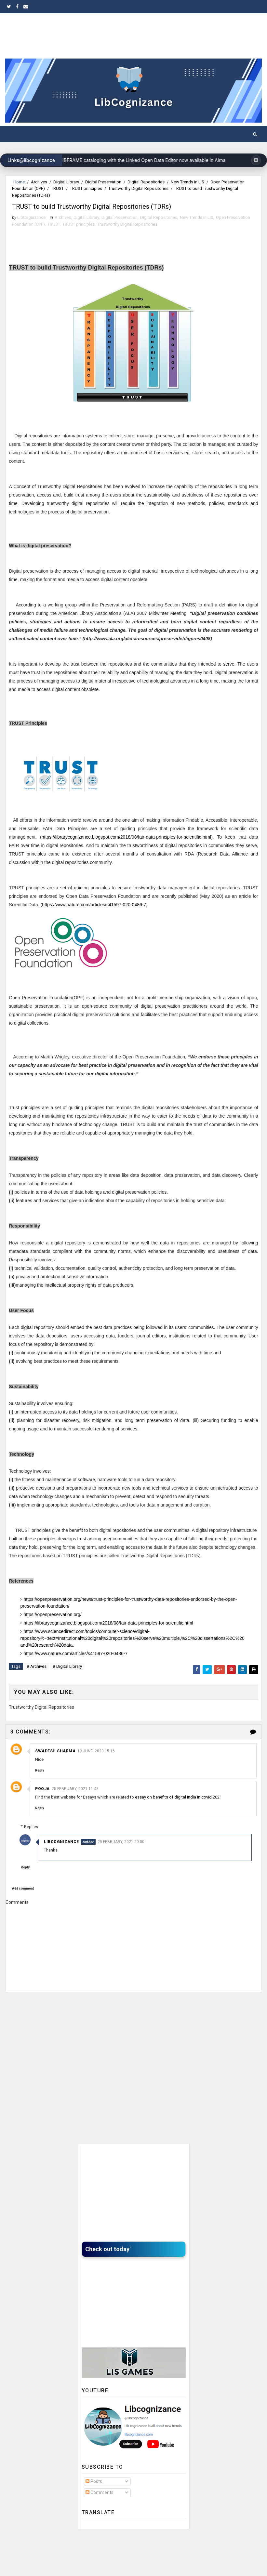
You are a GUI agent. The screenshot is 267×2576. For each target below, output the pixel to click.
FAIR (48, 845)
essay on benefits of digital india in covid (174, 1811)
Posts (94, 2495)
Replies (47, 1841)
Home (19, 181)
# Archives (37, 1683)
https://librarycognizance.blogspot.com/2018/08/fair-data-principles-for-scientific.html (126, 853)
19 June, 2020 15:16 (96, 1765)
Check (94, 2263)
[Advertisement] (133, 2037)
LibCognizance (77, 1856)
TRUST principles (86, 188)
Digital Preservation (103, 181)
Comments (99, 2506)
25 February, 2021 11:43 (75, 1803)
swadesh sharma (55, 1765)
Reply (39, 1784)
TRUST (57, 188)
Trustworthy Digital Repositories (138, 188)
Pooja (42, 1803)
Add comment (23, 1903)
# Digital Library (67, 1683)
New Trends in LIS (187, 181)
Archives (39, 181)
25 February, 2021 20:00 (136, 1856)
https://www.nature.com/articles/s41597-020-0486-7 (94, 921)
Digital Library (66, 181)
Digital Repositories (146, 181)
